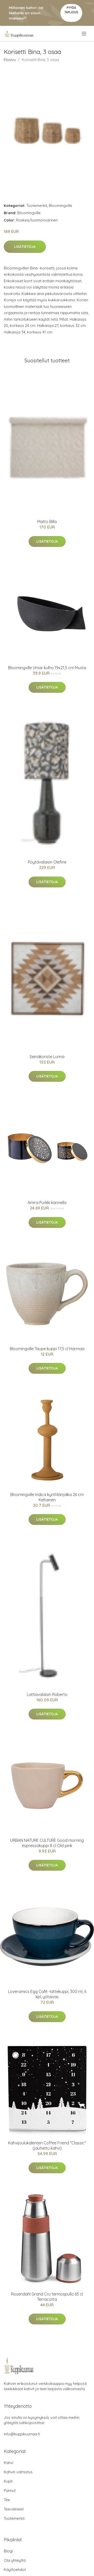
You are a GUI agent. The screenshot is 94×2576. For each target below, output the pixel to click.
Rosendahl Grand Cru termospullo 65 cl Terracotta (47, 2297)
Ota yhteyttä (15, 2560)
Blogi (8, 2551)
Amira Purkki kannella (47, 1202)
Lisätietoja (25, 246)
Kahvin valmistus (18, 2472)
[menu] (84, 33)
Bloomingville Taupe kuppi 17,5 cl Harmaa (47, 1348)
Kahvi (8, 2462)
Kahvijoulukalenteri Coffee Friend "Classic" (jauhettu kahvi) (47, 2145)
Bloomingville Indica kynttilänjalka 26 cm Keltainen (47, 1497)
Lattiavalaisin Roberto (47, 1694)
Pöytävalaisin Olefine (47, 862)
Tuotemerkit (36, 205)
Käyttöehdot (15, 2569)
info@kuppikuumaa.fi (22, 2434)
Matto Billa (47, 521)
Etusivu (10, 59)
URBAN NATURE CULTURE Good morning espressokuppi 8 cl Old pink (47, 1843)
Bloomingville (60, 205)
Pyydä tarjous (71, 10)
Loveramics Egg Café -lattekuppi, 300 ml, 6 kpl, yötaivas (47, 1994)
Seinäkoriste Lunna (47, 1056)
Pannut (10, 2490)
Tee (7, 2499)
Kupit (8, 2481)
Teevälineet (14, 2509)
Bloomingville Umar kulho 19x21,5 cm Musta (47, 667)
